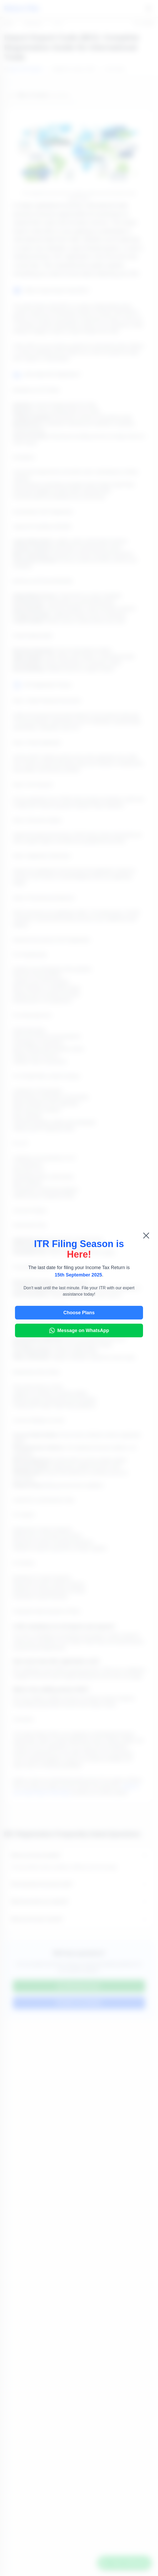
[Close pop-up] (146, 1235)
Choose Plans (79, 1312)
